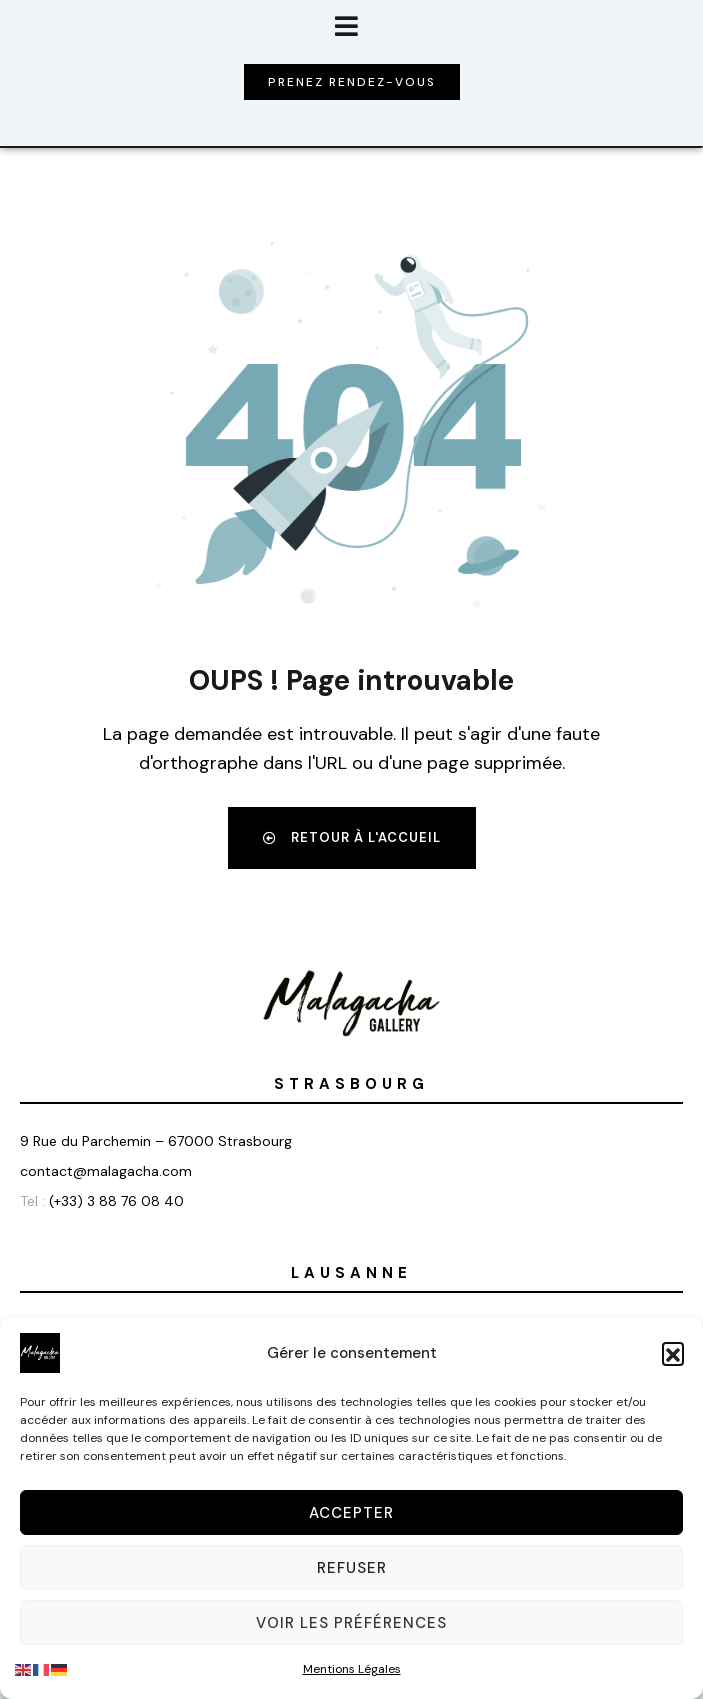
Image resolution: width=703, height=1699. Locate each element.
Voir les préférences (351, 1623)
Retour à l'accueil (352, 837)
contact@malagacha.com (106, 1171)
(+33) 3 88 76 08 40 (116, 1201)
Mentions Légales (352, 1669)
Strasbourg (351, 1084)
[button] (673, 1353)
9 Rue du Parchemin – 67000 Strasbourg (156, 1141)
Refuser (352, 1568)
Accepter (351, 1513)
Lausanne (351, 1273)
